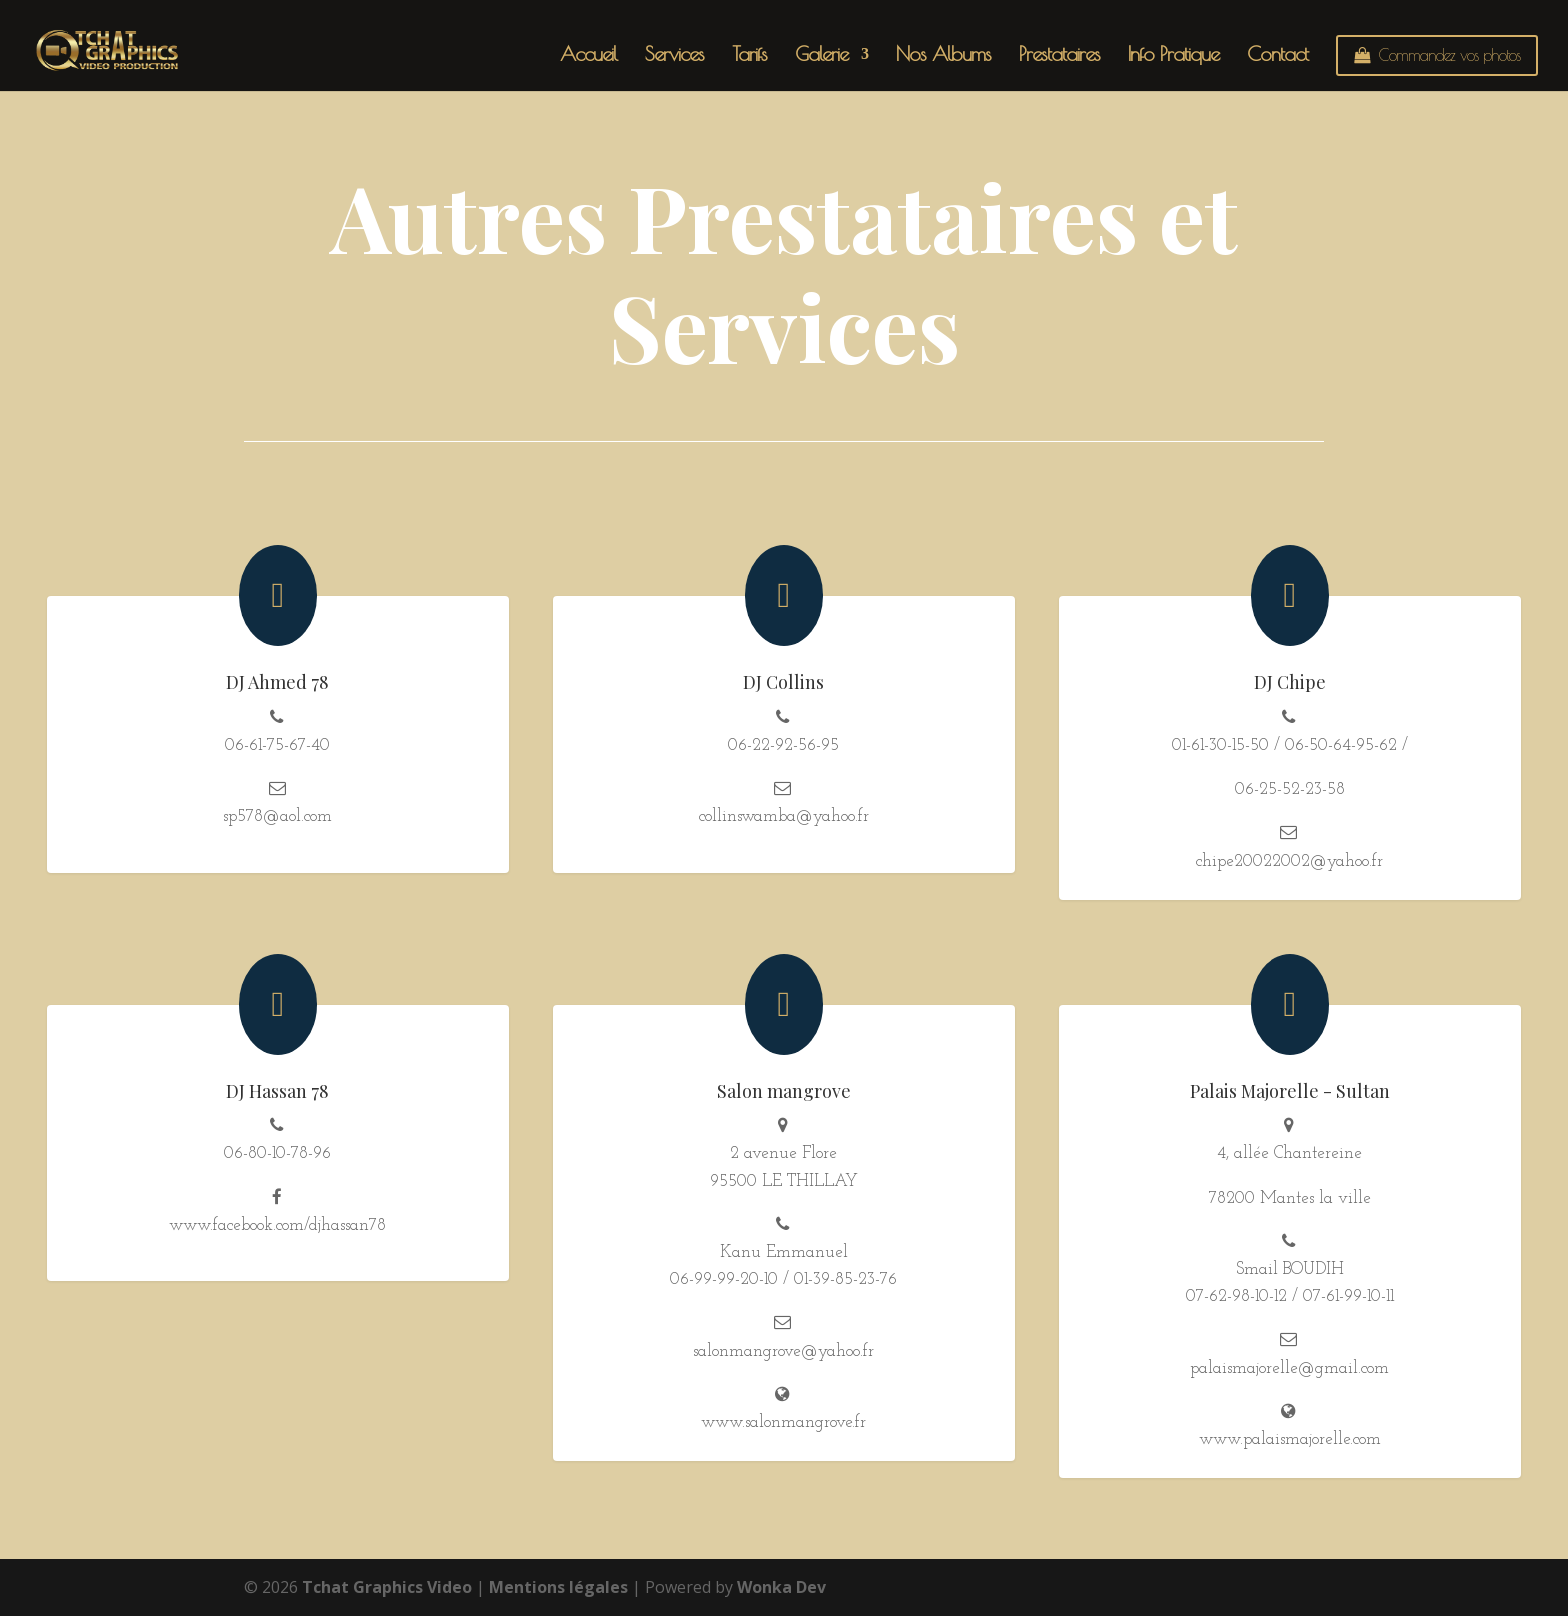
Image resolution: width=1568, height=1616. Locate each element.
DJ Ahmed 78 (277, 682)
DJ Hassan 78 (277, 1091)
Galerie (821, 56)
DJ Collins (783, 682)
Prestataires (1059, 56)
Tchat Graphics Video (387, 1587)
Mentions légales (558, 1587)
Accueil (588, 56)
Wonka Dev (781, 1587)
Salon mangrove (784, 1091)
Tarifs (749, 56)
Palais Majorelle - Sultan (1290, 1091)
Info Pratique (1173, 56)
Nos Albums (943, 56)
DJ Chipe (1290, 682)
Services (674, 56)
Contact (1277, 56)
